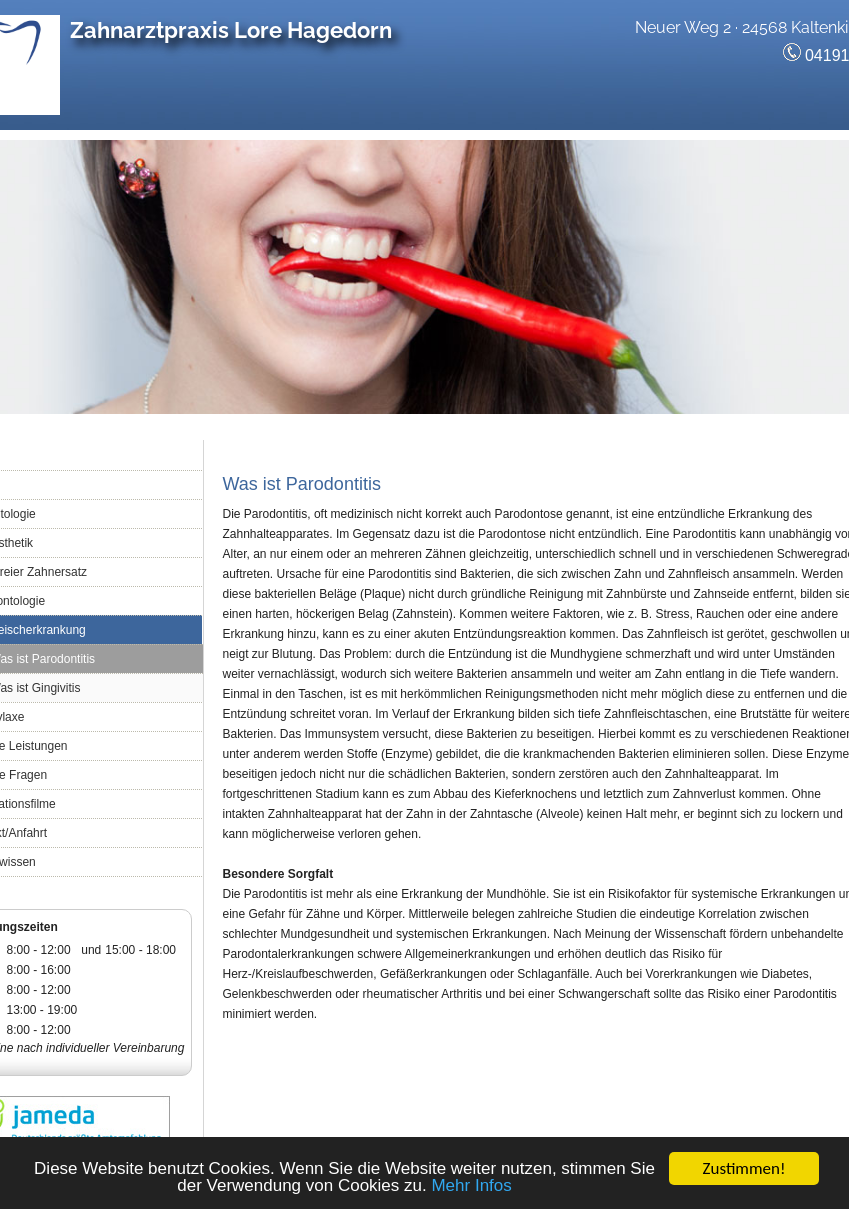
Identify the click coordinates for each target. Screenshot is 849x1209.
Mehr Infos (471, 1186)
